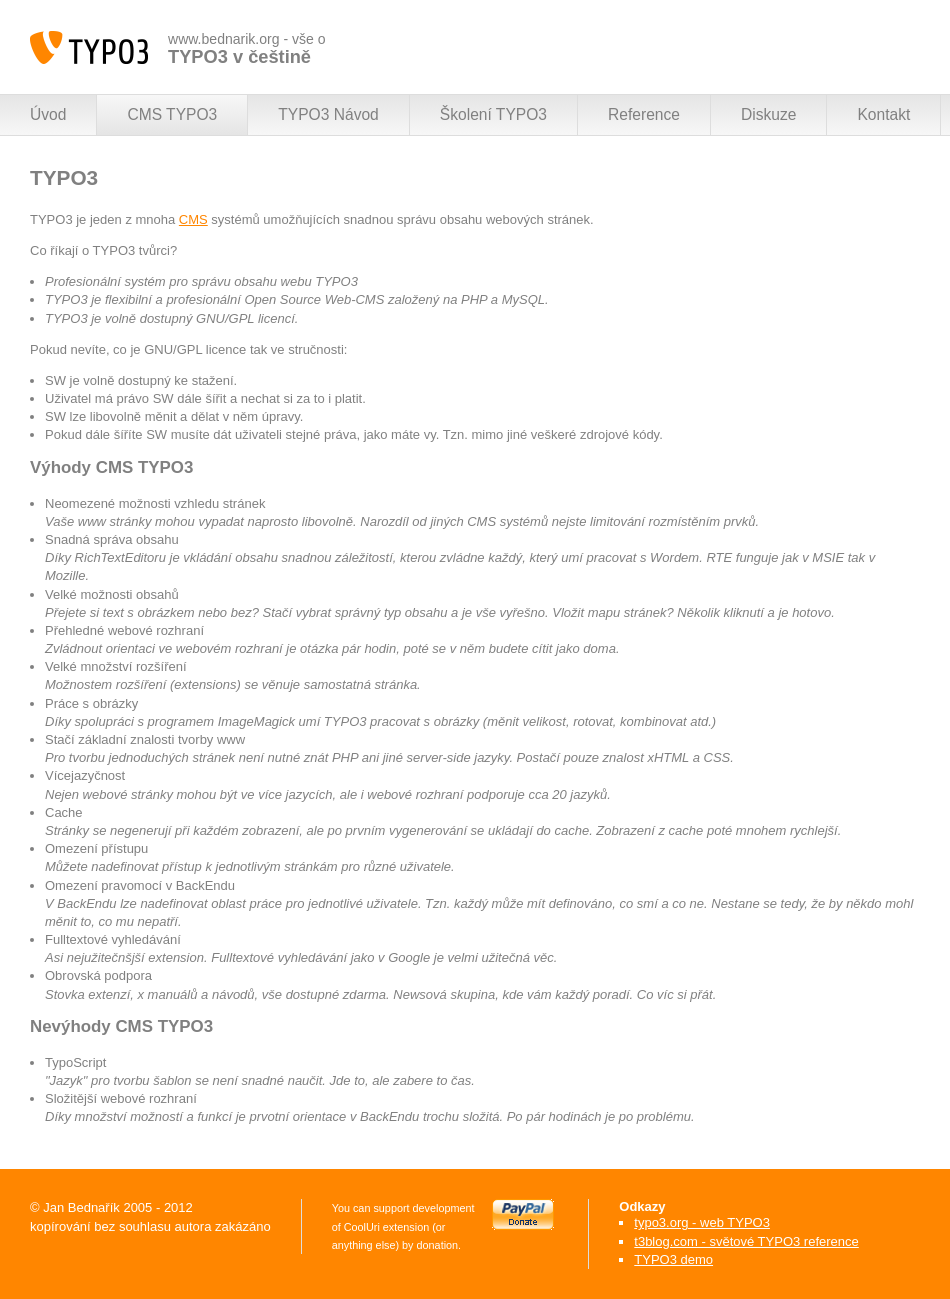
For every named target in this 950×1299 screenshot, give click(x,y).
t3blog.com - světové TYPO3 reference (746, 1241)
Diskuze (768, 114)
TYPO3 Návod (328, 114)
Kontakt (883, 114)
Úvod (48, 114)
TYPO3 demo (673, 1259)
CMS (193, 219)
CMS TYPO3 (172, 114)
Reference (644, 114)
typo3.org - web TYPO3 (702, 1222)
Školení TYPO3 (493, 114)
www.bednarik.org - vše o (247, 47)
